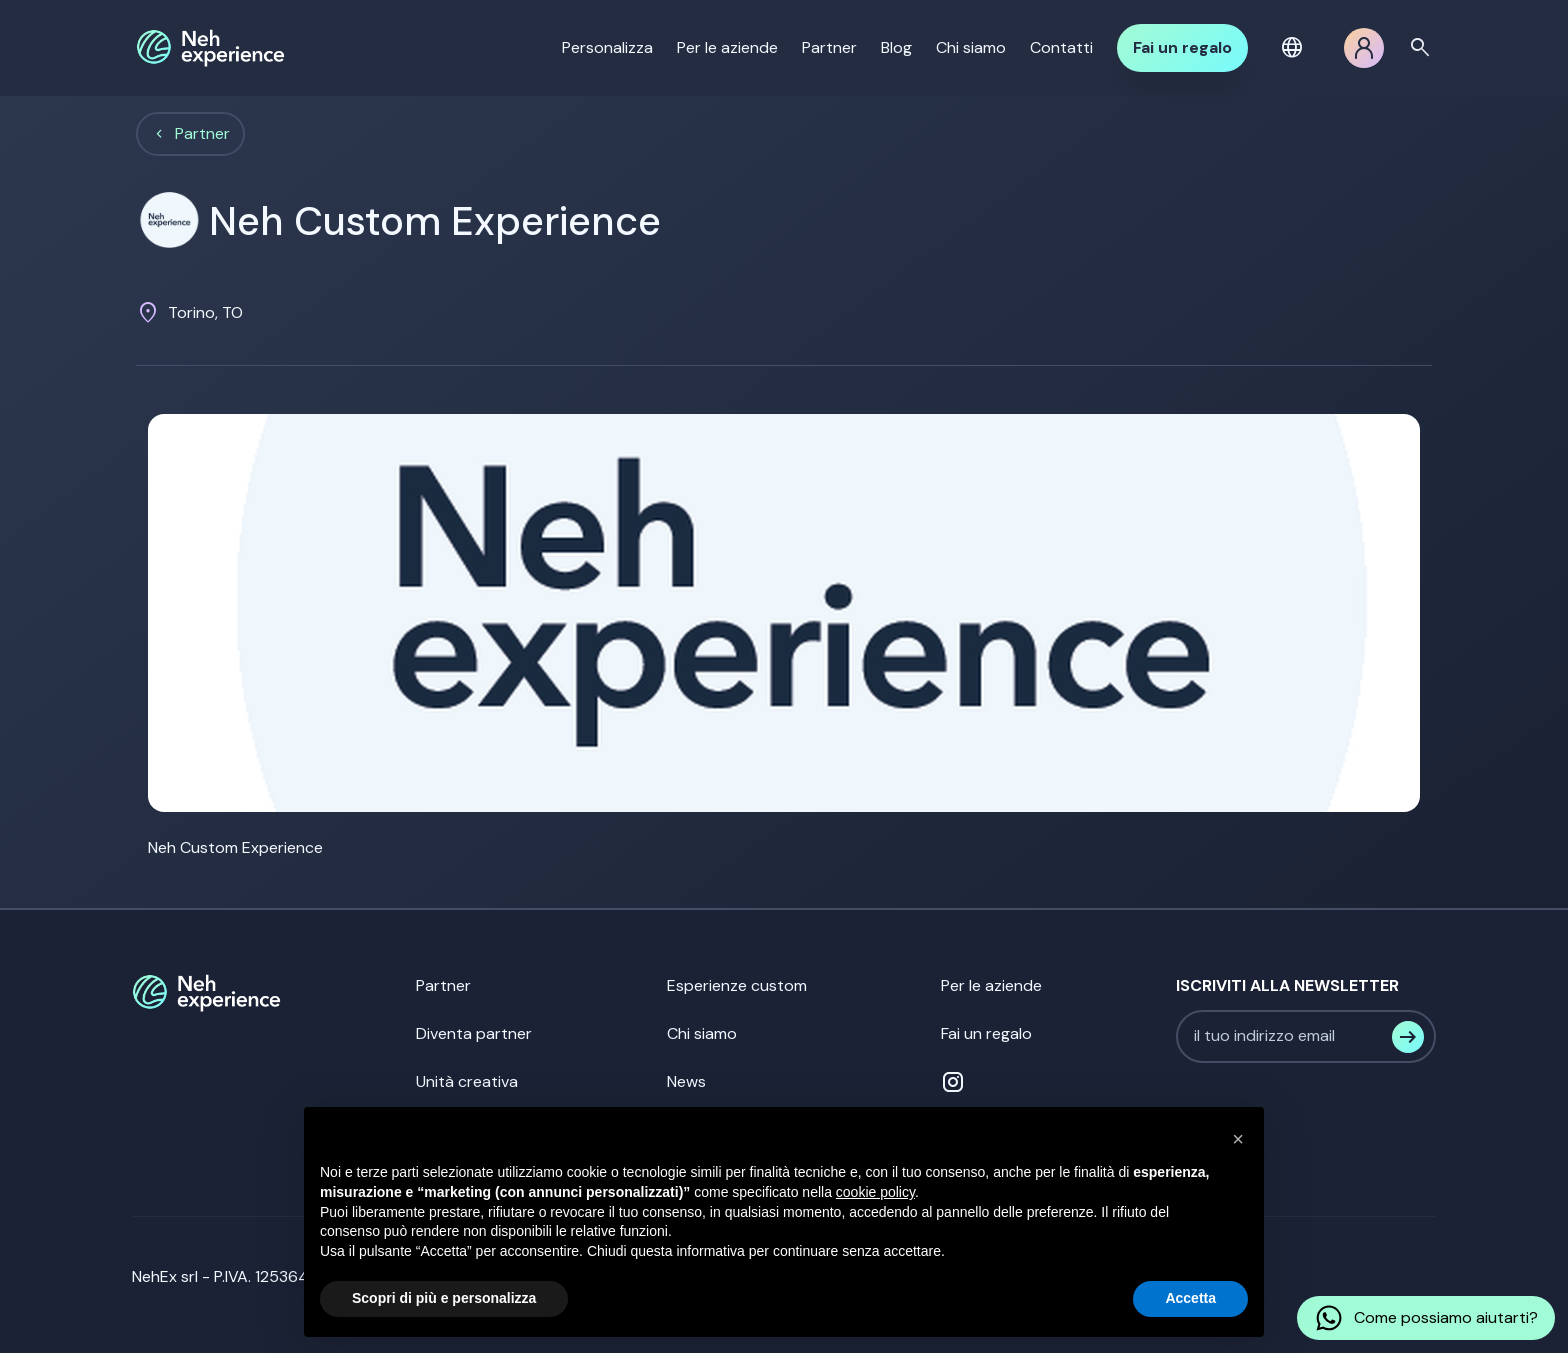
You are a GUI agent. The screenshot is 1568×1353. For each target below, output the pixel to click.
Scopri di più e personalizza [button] (444, 1298)
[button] (1296, 48)
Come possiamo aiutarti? (1426, 1318)
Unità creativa (467, 1081)
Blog (896, 47)
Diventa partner (474, 1033)
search (1420, 48)
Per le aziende (727, 47)
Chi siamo (971, 47)
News (686, 1081)
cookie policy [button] (875, 1192)
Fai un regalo (1182, 47)
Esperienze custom (737, 985)
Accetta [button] (1190, 1298)
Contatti (1061, 47)
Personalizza (607, 47)
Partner (829, 47)
